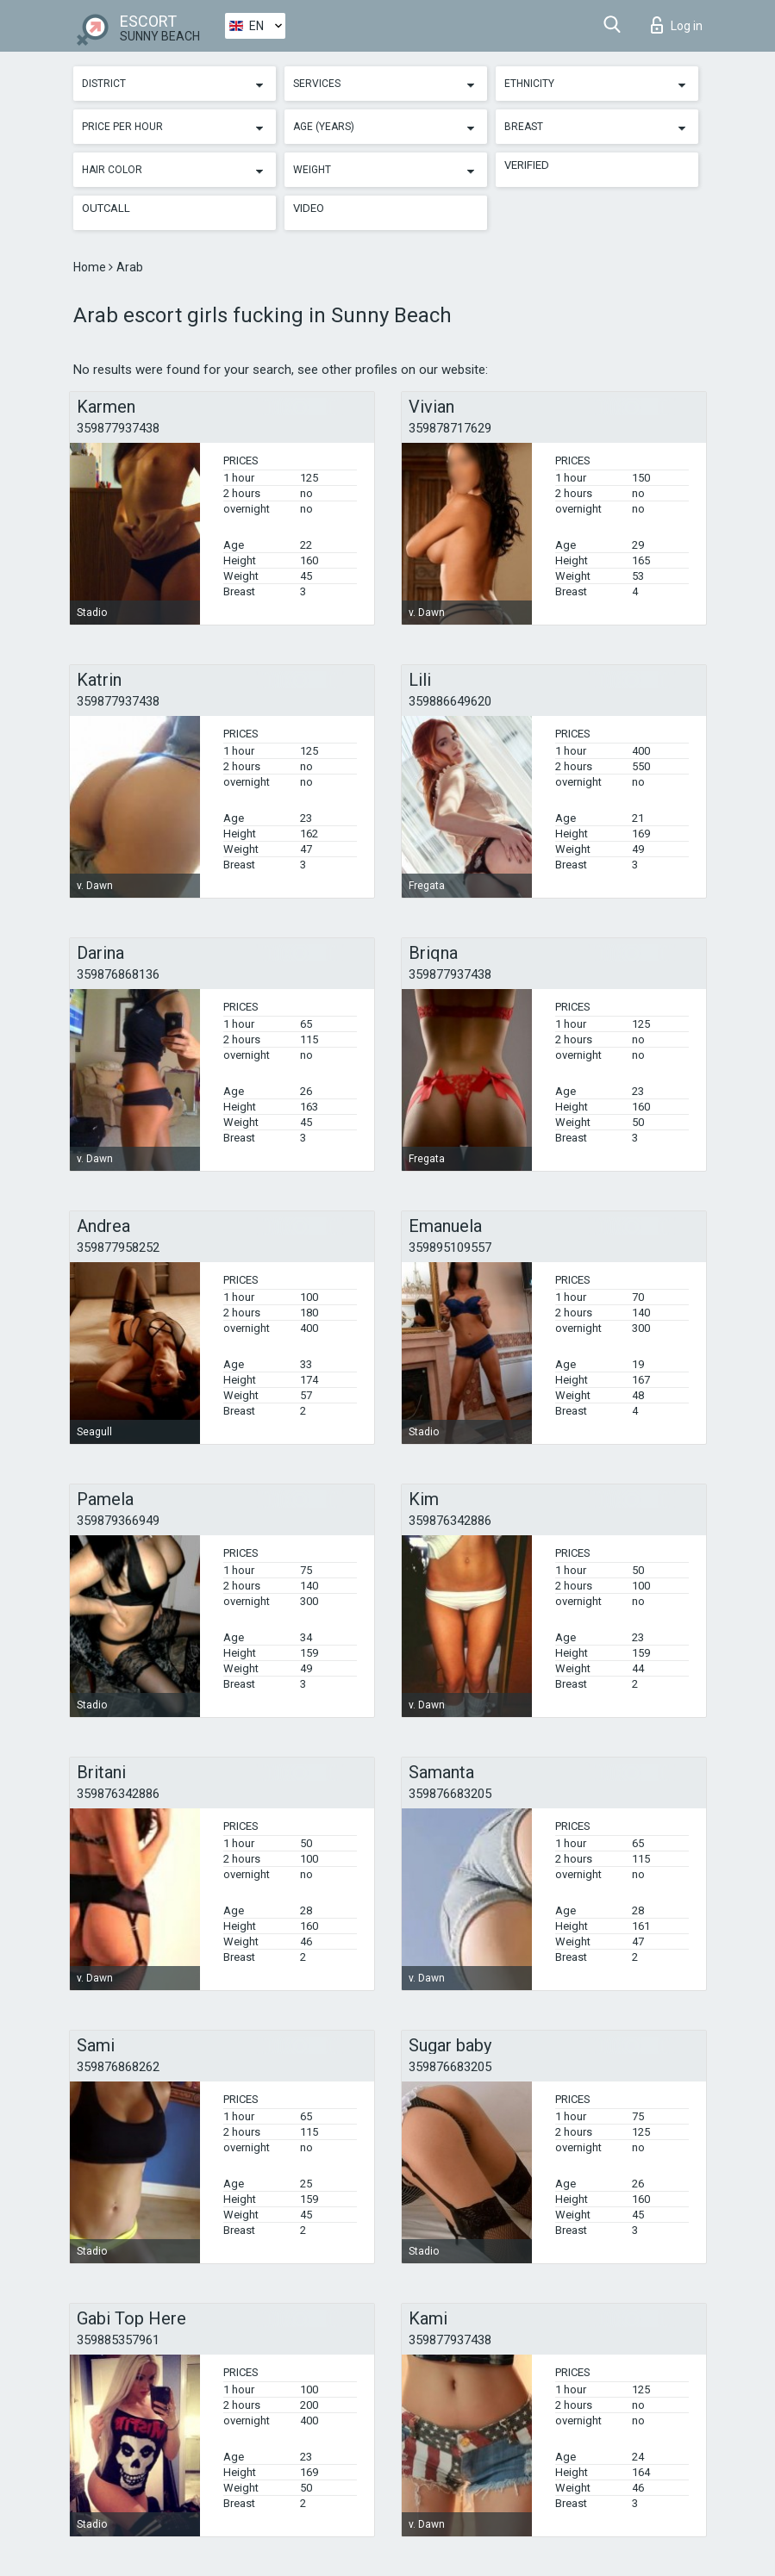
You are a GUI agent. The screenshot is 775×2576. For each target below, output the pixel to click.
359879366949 (118, 1520)
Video (308, 208)
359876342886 (450, 1520)
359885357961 (118, 2340)
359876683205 (450, 1793)
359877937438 (118, 428)
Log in (677, 25)
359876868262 (118, 2067)
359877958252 (118, 1247)
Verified (526, 165)
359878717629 (450, 428)
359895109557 (450, 1247)
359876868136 (118, 974)
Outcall (106, 208)
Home (91, 267)
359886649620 (450, 701)
